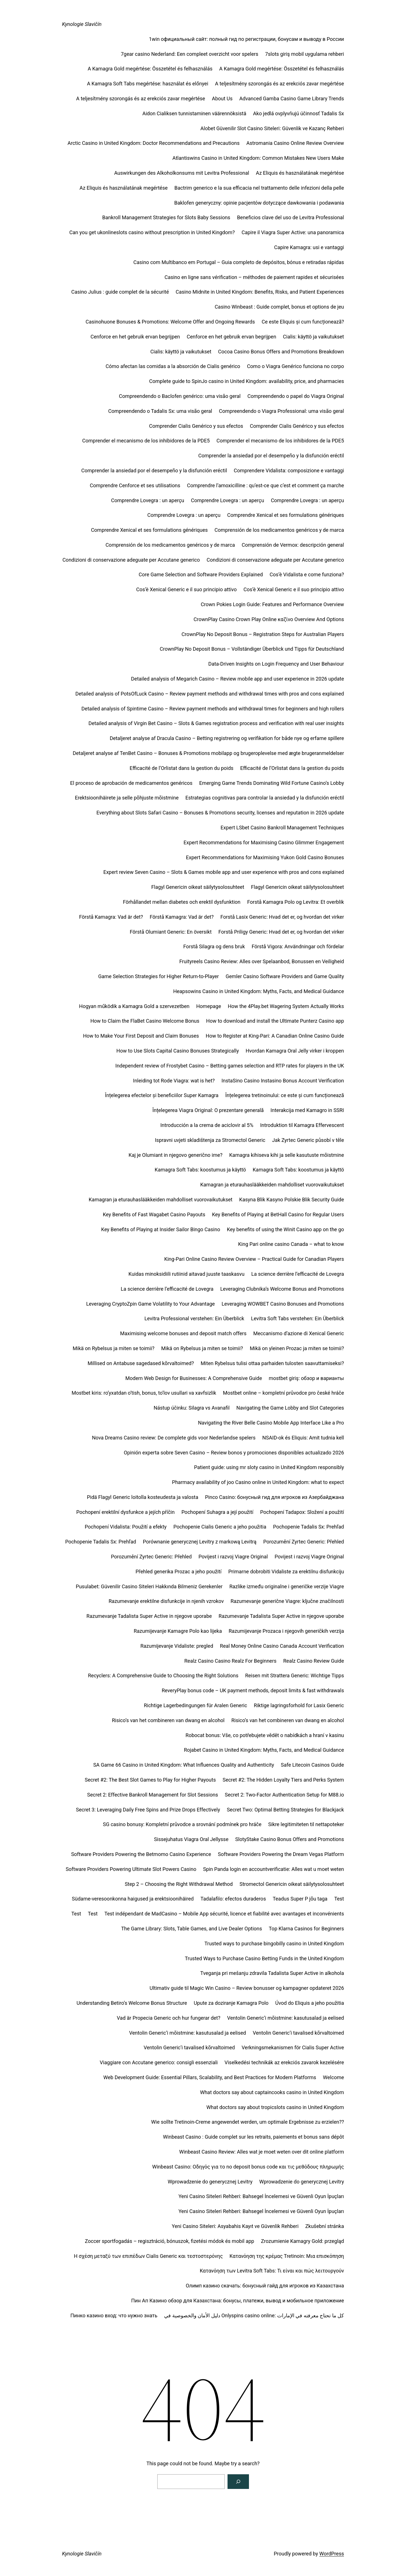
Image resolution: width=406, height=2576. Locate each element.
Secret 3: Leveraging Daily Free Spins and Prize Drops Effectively (148, 1810)
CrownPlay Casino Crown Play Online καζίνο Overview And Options (269, 619)
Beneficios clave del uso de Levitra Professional (290, 217)
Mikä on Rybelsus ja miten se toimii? (114, 1348)
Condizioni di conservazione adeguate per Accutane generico (131, 560)
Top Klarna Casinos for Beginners (306, 1929)
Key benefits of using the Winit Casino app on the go (285, 1229)
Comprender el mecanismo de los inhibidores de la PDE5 (146, 441)
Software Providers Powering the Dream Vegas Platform (281, 1854)
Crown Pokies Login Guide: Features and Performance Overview (272, 604)
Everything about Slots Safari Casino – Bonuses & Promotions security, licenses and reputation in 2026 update (220, 813)
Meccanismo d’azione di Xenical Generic (298, 1333)
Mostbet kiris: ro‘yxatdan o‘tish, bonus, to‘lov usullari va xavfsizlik (144, 1393)
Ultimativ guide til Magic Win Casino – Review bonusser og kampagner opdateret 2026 (247, 1988)
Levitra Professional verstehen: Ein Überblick (194, 1318)
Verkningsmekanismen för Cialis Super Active (293, 2047)
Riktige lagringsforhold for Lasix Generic (299, 1705)
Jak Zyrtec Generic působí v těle (308, 1140)
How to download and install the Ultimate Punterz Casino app (275, 1021)
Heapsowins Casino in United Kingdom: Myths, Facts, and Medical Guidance (258, 991)
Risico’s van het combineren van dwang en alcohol (168, 1720)
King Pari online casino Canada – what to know (291, 1244)
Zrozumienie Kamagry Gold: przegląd (302, 2241)
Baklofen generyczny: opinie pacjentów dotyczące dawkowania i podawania (259, 203)
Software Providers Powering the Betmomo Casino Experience (141, 1854)
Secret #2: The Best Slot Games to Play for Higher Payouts (150, 1780)
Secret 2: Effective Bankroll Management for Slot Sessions (152, 1795)
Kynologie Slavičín (82, 24)
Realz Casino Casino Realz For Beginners (230, 1661)
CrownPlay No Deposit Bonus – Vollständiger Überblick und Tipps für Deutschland (252, 649)
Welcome (333, 2077)
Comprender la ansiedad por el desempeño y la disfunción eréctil (271, 456)
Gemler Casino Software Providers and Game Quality (285, 976)
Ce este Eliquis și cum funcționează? (303, 322)
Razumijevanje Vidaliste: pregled (176, 1646)
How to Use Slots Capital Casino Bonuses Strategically (177, 1051)
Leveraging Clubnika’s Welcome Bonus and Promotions (282, 1289)
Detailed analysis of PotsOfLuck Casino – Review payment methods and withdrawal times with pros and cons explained (209, 694)
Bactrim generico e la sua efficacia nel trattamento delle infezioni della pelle (259, 188)
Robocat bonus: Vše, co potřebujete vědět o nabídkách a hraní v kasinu (265, 1735)
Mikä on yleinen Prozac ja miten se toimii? (297, 1348)
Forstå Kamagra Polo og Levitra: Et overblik (295, 902)
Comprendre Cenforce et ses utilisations (135, 485)
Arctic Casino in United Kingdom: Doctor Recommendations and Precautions (153, 143)
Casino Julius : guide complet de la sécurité (120, 292)
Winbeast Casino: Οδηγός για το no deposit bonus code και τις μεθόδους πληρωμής (248, 2167)
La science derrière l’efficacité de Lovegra (297, 1274)
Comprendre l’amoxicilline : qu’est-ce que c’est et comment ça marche (265, 485)
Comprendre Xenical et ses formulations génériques (285, 515)
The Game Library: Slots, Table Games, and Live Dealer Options (191, 1929)
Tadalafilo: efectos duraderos (233, 1899)
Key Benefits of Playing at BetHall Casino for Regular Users (278, 1214)
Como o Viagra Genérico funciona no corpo (295, 366)
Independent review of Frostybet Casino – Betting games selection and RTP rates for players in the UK (229, 1066)
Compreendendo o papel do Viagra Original (295, 396)
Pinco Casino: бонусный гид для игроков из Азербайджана (274, 1497)
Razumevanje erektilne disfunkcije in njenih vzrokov (166, 1601)
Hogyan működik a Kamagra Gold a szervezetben (134, 1006)
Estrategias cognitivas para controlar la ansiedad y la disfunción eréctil (264, 798)
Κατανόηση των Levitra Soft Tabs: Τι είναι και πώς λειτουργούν (272, 2271)
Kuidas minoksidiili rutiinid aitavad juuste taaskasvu (187, 1274)
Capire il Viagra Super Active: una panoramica (293, 232)
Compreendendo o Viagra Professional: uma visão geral (281, 411)
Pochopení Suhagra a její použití (217, 1512)
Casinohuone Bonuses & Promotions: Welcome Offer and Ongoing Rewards (170, 322)
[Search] (238, 2481)
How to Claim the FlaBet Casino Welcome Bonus (144, 1021)
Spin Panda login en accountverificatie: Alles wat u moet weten (273, 1869)
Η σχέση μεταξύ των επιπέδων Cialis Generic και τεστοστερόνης (148, 2256)
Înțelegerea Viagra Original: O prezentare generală (208, 1110)
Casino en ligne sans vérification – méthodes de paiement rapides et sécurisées (254, 277)
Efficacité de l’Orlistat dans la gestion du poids (181, 768)
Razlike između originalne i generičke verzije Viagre (286, 1586)
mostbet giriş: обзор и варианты (306, 1378)
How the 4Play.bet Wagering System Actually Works (286, 1006)
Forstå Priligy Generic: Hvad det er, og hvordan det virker (281, 932)
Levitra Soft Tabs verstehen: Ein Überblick (297, 1318)
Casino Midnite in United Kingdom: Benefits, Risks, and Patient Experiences (260, 292)
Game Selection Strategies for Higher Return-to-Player (158, 976)
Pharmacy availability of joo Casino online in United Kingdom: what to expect (258, 1482)
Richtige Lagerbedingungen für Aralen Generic (195, 1705)
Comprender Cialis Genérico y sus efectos (196, 426)
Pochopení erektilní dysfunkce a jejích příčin (125, 1512)
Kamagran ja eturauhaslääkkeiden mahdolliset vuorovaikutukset (272, 1185)
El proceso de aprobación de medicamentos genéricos (131, 783)
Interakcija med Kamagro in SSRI (307, 1110)
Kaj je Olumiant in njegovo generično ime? (175, 1155)
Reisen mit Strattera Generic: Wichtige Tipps (294, 1675)
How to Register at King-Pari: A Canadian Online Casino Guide (275, 1036)
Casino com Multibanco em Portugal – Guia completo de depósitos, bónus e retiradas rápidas (238, 262)
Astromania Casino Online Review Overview (295, 143)
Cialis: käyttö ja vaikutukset (313, 337)
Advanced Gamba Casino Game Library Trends (291, 98)
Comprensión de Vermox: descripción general (293, 545)
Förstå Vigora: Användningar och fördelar (298, 946)
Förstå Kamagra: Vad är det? (111, 917)
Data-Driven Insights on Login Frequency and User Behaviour (276, 664)
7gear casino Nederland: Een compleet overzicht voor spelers (189, 54)
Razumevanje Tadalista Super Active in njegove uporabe (149, 1616)
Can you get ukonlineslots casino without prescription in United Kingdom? (152, 232)
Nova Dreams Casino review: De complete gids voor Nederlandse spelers (173, 1438)
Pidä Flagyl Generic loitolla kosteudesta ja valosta (142, 1497)
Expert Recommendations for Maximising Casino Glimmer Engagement (264, 842)
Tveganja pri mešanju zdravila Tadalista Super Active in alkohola (272, 1973)
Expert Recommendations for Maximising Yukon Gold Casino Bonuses (265, 857)
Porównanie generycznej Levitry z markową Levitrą (200, 1542)
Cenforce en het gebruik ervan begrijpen (135, 337)
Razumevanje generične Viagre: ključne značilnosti (287, 1601)
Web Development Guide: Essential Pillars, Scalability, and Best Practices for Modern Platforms (209, 2077)
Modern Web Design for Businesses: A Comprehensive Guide (193, 1378)
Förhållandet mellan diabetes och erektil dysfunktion (181, 902)
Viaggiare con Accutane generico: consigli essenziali (159, 2062)
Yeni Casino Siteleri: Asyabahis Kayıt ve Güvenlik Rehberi (235, 2226)
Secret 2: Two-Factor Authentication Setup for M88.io (284, 1795)
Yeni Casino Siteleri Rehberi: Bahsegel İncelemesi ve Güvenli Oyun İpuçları (261, 2196)
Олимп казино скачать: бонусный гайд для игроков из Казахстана (265, 2286)
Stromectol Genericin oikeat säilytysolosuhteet (291, 1884)
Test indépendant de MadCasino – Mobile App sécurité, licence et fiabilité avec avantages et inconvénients (224, 1914)
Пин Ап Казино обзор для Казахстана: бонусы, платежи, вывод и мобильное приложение (237, 2300)
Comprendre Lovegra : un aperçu (147, 500)
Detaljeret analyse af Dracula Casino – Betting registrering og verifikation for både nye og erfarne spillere (227, 738)
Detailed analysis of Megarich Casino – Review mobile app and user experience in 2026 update (237, 679)
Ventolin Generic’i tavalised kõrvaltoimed (298, 2033)
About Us (222, 98)
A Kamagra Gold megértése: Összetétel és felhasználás (150, 69)
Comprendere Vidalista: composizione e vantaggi (289, 470)
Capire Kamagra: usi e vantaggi (309, 247)
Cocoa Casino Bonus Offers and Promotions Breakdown (281, 352)
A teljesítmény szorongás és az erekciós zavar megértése (279, 84)
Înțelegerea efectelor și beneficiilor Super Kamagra (162, 1095)
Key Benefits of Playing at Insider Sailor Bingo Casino (160, 1229)
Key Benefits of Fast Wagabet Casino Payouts (154, 1214)
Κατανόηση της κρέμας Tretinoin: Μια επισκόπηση (287, 2256)
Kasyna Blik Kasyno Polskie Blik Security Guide (291, 1199)
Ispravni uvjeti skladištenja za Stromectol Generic (210, 1140)
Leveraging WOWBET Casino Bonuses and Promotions (283, 1304)
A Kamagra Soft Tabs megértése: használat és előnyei (147, 84)
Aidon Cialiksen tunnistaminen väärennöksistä (194, 113)
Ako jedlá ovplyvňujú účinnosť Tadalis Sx (298, 113)
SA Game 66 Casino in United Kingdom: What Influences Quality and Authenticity (183, 1765)
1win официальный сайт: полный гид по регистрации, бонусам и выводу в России (246, 39)
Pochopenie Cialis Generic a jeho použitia (219, 1527)
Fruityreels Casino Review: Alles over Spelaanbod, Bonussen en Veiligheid (261, 961)
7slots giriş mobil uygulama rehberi (304, 54)
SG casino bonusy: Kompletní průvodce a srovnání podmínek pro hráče (182, 1824)
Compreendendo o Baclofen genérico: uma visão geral (180, 396)
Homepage (208, 1006)
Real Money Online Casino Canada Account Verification (282, 1646)
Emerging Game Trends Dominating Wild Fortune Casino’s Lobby (271, 783)
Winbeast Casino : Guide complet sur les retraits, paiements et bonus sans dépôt (253, 2137)
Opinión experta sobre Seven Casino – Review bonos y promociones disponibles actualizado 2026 (234, 1453)
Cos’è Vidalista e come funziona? (307, 574)
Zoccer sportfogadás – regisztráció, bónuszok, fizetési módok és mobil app (169, 2241)
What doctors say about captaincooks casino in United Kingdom (272, 2092)
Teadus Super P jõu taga (300, 1899)
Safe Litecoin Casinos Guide (312, 1765)
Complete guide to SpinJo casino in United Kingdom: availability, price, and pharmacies (246, 381)
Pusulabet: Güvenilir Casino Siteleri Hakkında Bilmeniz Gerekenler (149, 1586)
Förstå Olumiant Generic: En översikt (170, 932)
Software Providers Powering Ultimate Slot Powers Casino (131, 1869)
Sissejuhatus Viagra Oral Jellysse (191, 1839)
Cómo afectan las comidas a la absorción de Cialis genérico (172, 366)
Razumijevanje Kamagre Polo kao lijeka (178, 1631)
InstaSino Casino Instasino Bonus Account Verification (283, 1081)
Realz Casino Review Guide (313, 1661)
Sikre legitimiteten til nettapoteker (306, 1824)
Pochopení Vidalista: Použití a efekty (125, 1527)
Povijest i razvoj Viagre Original (233, 1557)
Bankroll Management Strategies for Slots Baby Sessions (166, 217)
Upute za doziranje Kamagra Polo (231, 2003)
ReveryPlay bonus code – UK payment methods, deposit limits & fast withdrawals (253, 1690)
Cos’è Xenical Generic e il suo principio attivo (186, 589)
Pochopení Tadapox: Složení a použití (302, 1512)
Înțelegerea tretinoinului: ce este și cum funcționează (284, 1095)
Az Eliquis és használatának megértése (300, 173)
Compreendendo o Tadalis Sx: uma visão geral (160, 411)
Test (339, 1899)
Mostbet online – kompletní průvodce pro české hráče (283, 1393)
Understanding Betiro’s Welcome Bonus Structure (131, 2003)
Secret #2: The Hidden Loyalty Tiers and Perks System (283, 1780)
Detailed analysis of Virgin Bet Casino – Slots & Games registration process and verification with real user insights (216, 723)
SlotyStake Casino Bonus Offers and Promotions (289, 1839)
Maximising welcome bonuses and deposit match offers (183, 1333)
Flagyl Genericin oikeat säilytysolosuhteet (197, 887)
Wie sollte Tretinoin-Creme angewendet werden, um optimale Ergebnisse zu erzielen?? (247, 2122)
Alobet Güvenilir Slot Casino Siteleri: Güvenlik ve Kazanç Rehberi (272, 128)
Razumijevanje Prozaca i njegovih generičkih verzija (286, 1631)
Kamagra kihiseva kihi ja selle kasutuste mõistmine (286, 1155)
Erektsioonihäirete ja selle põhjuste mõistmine (127, 798)
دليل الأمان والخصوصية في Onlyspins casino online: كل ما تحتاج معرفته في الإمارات (254, 2315)
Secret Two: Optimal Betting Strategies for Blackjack (285, 1810)
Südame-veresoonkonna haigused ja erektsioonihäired (133, 1899)
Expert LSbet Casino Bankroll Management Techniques (282, 827)
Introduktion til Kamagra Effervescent (302, 1125)
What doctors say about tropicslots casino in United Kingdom (275, 2107)
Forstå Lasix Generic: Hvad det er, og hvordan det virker (282, 917)
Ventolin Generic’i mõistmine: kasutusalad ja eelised (285, 2018)
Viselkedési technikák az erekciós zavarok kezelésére (284, 2062)
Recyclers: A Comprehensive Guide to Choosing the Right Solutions (163, 1675)
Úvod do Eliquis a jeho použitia (309, 2003)
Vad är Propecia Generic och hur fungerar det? (168, 2018)
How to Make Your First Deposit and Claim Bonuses (141, 1036)
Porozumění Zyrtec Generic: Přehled (303, 1542)
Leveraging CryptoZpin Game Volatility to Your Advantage (150, 1304)
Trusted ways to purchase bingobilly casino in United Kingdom (274, 1943)
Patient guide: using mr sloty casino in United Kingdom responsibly (269, 1467)
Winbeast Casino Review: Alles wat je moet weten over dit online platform (261, 2152)
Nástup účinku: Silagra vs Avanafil (192, 1408)
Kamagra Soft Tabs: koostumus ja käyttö (200, 1170)
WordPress (331, 2554)
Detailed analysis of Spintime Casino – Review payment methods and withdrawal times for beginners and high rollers (212, 709)
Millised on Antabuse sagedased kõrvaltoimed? (141, 1363)
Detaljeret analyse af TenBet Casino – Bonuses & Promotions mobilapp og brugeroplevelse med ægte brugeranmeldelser (208, 753)
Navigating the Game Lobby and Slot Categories (290, 1408)
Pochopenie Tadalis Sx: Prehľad (308, 1527)
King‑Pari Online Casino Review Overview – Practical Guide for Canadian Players (254, 1259)
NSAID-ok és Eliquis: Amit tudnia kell (303, 1438)
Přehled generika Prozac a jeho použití (179, 1571)
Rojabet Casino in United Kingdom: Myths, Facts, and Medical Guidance (264, 1750)
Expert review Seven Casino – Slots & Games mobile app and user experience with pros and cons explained (223, 872)
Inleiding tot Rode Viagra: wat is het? (174, 1081)
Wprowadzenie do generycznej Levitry (210, 2182)
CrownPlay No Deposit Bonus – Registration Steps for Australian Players (263, 634)
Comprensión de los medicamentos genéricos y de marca (279, 530)
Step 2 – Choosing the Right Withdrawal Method (179, 1884)
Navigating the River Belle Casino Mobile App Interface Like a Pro (271, 1423)
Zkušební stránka (324, 2226)
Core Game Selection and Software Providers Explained (201, 574)
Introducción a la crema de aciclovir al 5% (206, 1125)
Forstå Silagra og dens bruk (214, 946)
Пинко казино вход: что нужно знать (114, 2315)
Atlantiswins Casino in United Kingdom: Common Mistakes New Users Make (258, 158)
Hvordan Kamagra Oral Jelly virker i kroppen (295, 1051)
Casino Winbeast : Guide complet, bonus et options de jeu (279, 307)
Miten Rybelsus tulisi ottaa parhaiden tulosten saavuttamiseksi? (272, 1363)
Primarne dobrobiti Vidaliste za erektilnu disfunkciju (286, 1571)
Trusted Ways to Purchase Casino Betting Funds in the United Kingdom (264, 1958)
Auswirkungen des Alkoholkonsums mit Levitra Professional (181, 173)
